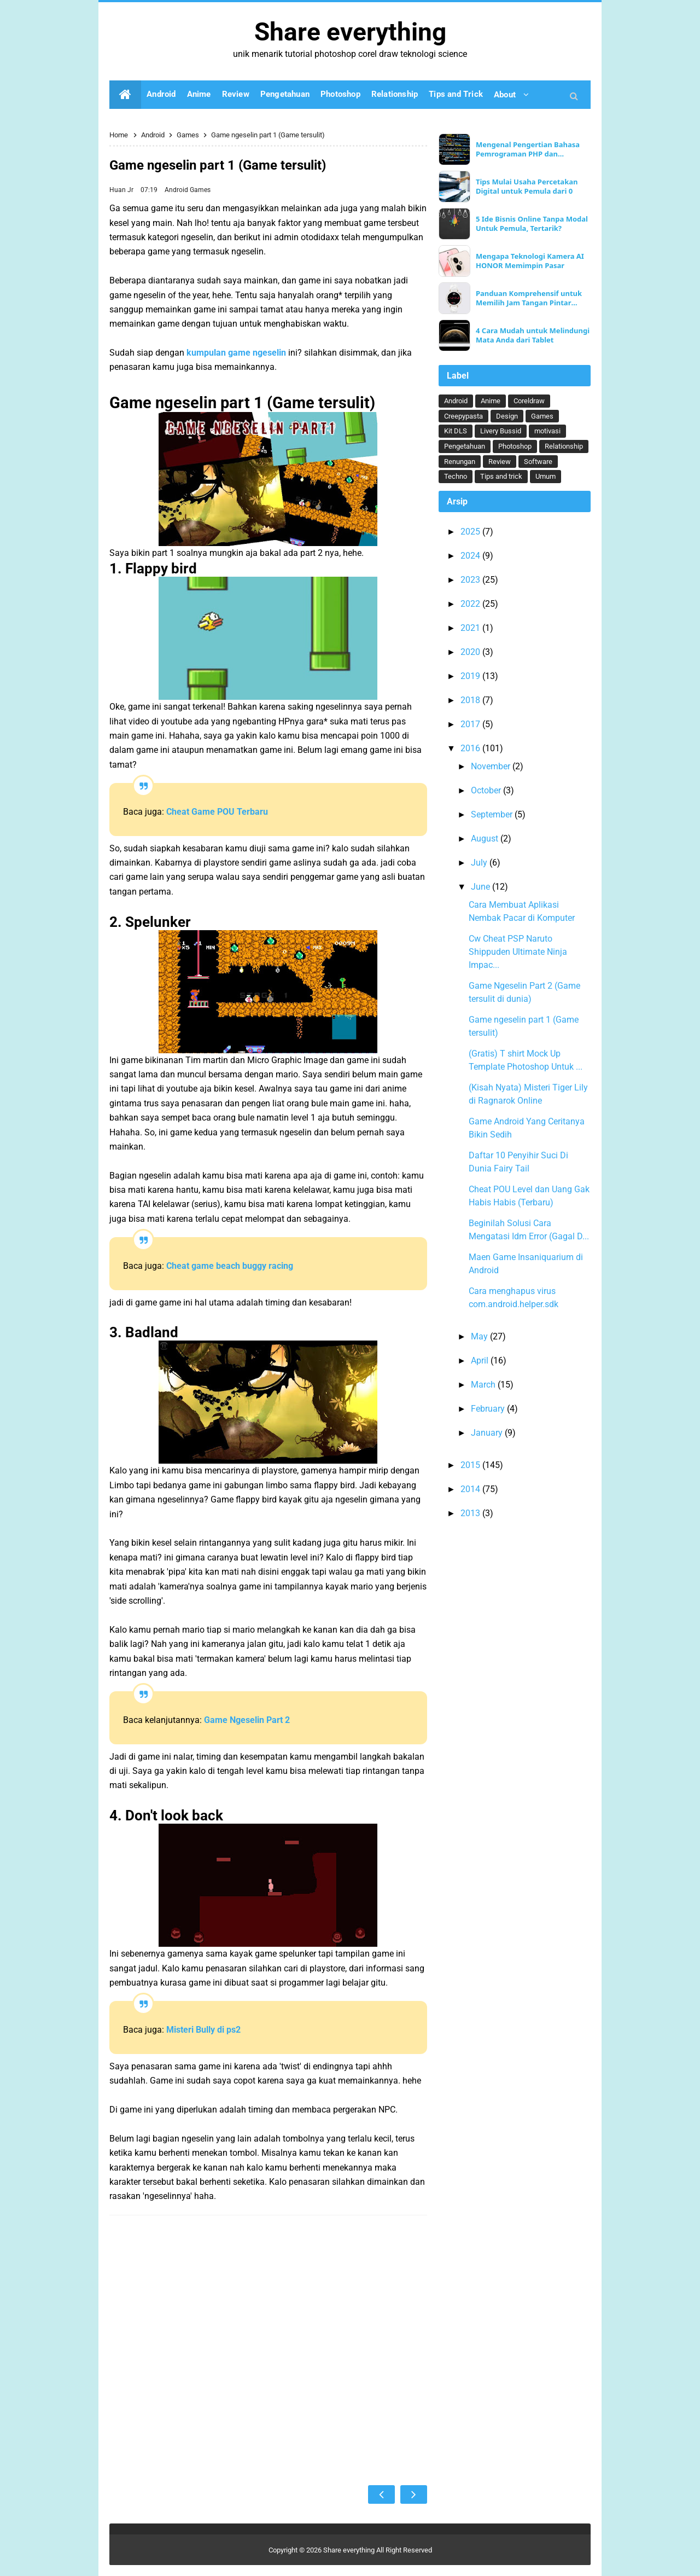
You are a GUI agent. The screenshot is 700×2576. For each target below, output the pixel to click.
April (481, 1360)
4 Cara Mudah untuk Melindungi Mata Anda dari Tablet (533, 335)
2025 (471, 531)
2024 (471, 555)
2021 (471, 628)
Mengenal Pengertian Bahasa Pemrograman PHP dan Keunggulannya (528, 149)
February (489, 1408)
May (480, 1336)
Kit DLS (455, 431)
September (493, 814)
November (491, 766)
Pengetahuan (464, 446)
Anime (490, 401)
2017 (471, 724)
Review (499, 461)
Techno (455, 476)
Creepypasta (463, 416)
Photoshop (515, 446)
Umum (545, 476)
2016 (471, 748)
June (481, 886)
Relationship (564, 446)
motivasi (547, 431)
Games (200, 190)
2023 (471, 580)
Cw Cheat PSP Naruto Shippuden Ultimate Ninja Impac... (518, 951)
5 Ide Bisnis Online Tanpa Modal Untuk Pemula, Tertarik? (532, 223)
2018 (471, 700)
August (485, 838)
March (484, 1384)
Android (177, 190)
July (480, 862)
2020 (471, 652)
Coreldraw (529, 401)
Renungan (459, 461)
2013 (471, 1513)
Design (507, 416)
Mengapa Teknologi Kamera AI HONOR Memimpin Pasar (530, 261)
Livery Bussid (500, 431)
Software (538, 461)
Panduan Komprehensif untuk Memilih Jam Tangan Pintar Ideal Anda (529, 298)
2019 (471, 676)
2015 (471, 1465)
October (487, 790)
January (488, 1433)
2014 (471, 1489)
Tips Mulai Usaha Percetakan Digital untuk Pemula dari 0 (527, 186)
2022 (471, 604)
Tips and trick (501, 476)
